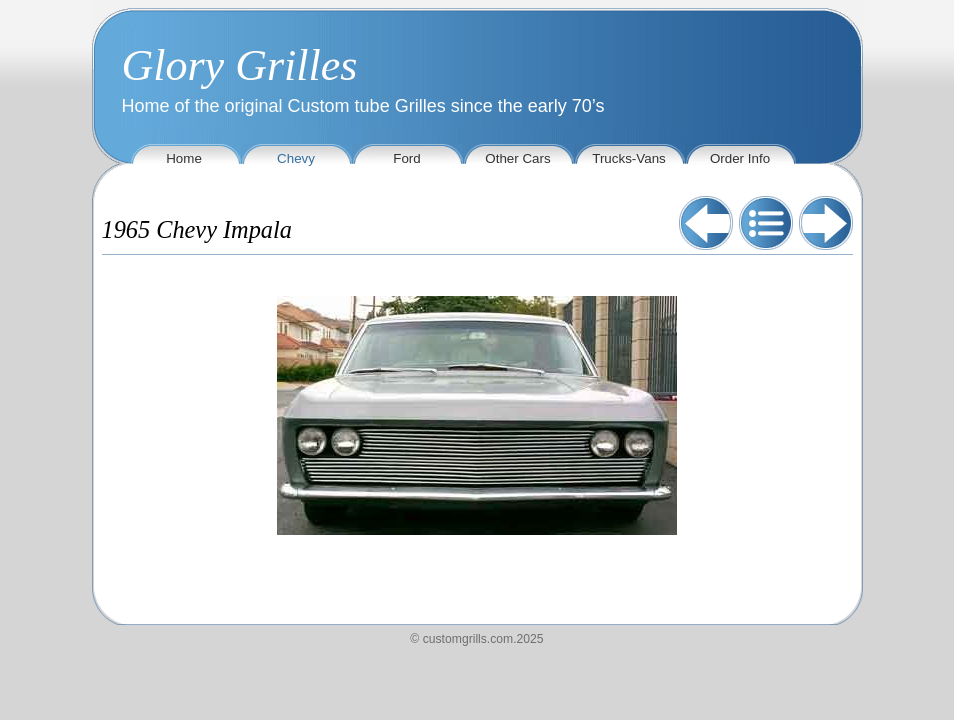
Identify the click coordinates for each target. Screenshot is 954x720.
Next (826, 223)
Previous (706, 223)
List (766, 223)
